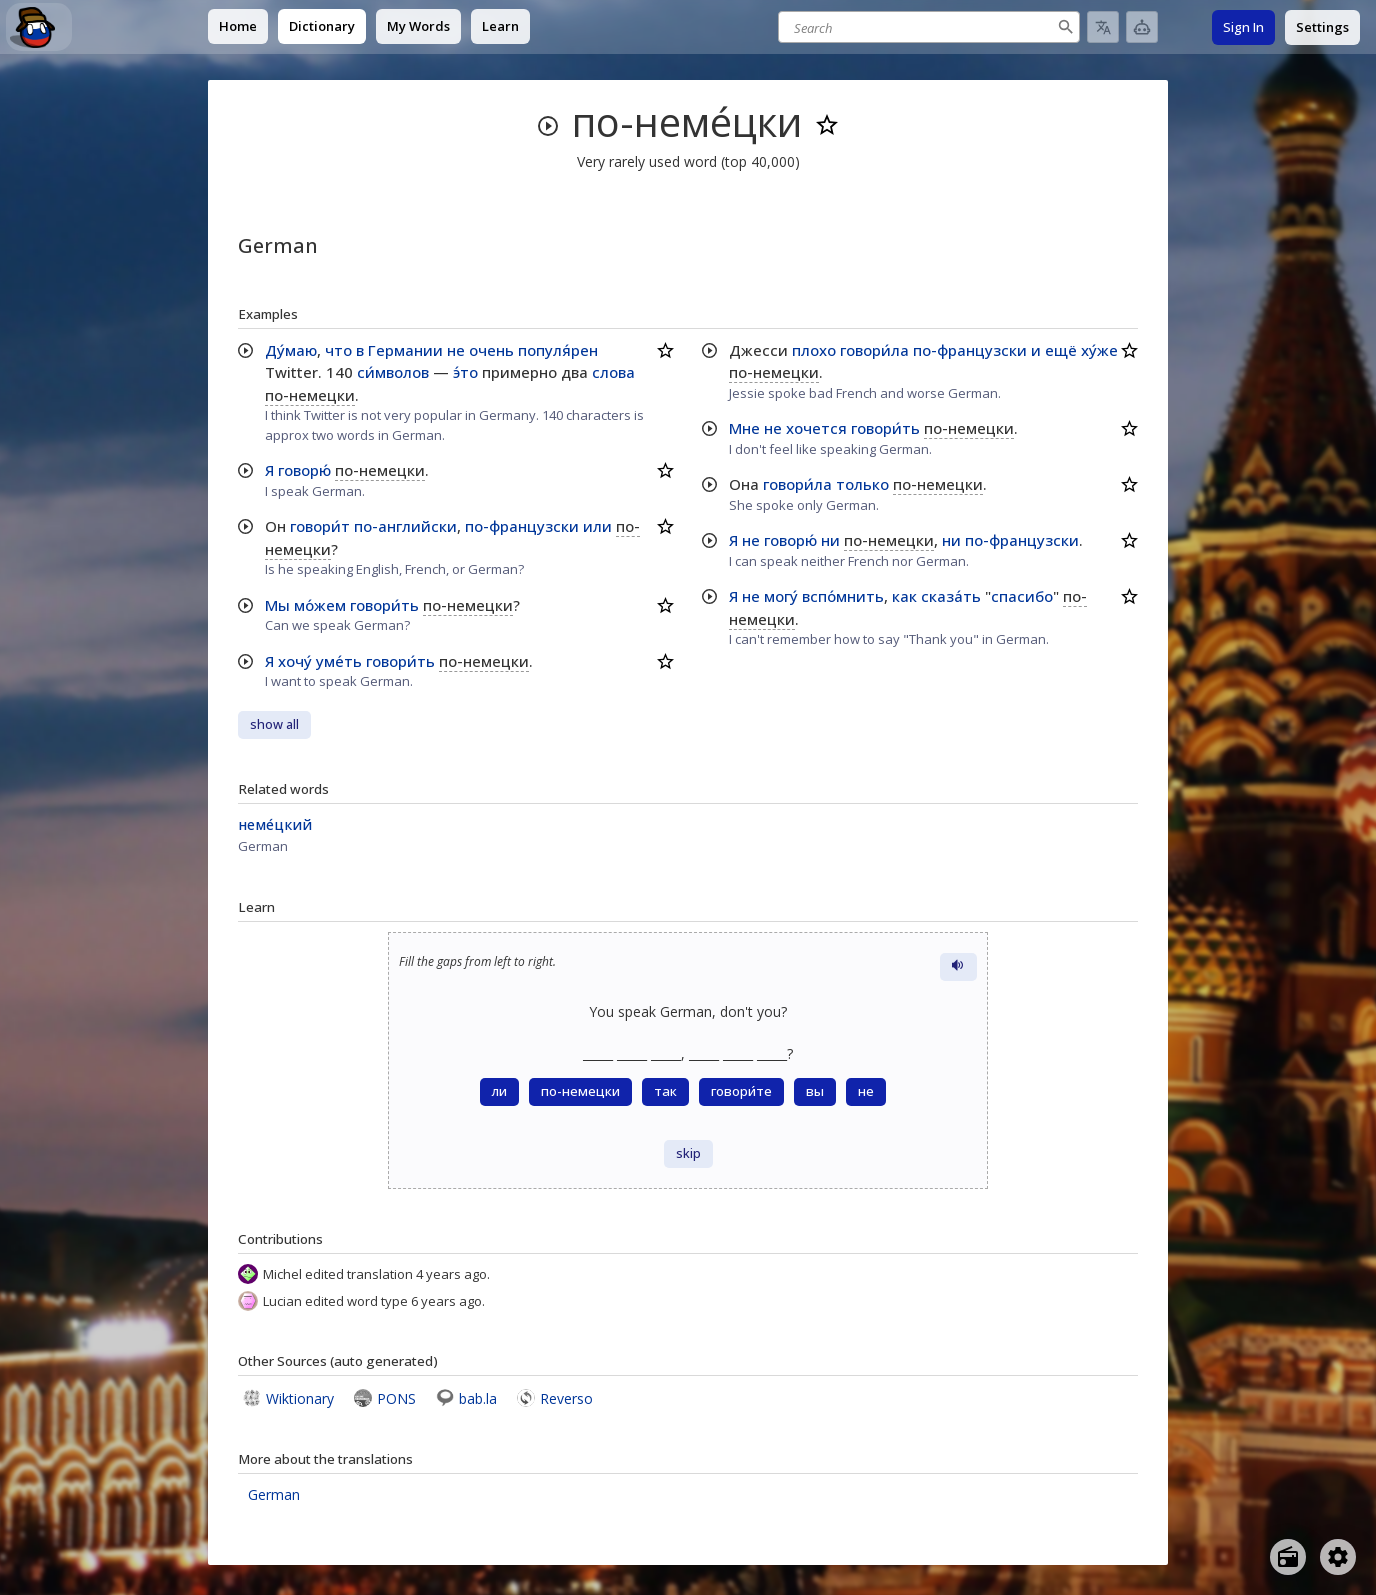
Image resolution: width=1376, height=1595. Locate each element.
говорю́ (304, 470)
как (904, 596)
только (862, 484)
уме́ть (339, 661)
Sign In (1243, 27)
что (338, 350)
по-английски (405, 526)
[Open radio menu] (1288, 1557)
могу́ (781, 596)
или (597, 526)
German (274, 1494)
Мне (744, 428)
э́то (465, 372)
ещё (1061, 350)
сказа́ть (951, 596)
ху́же (1099, 350)
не (456, 350)
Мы (277, 605)
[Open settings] (1338, 1557)
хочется (816, 428)
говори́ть (384, 605)
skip (688, 1153)
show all (274, 724)
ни (830, 540)
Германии (405, 350)
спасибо (1022, 596)
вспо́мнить (843, 596)
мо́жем (320, 605)
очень (491, 350)
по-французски (522, 526)
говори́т (320, 526)
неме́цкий (275, 824)
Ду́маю (291, 350)
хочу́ (295, 661)
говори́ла (874, 350)
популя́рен (558, 350)
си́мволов (393, 372)
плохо (814, 350)
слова (613, 372)
